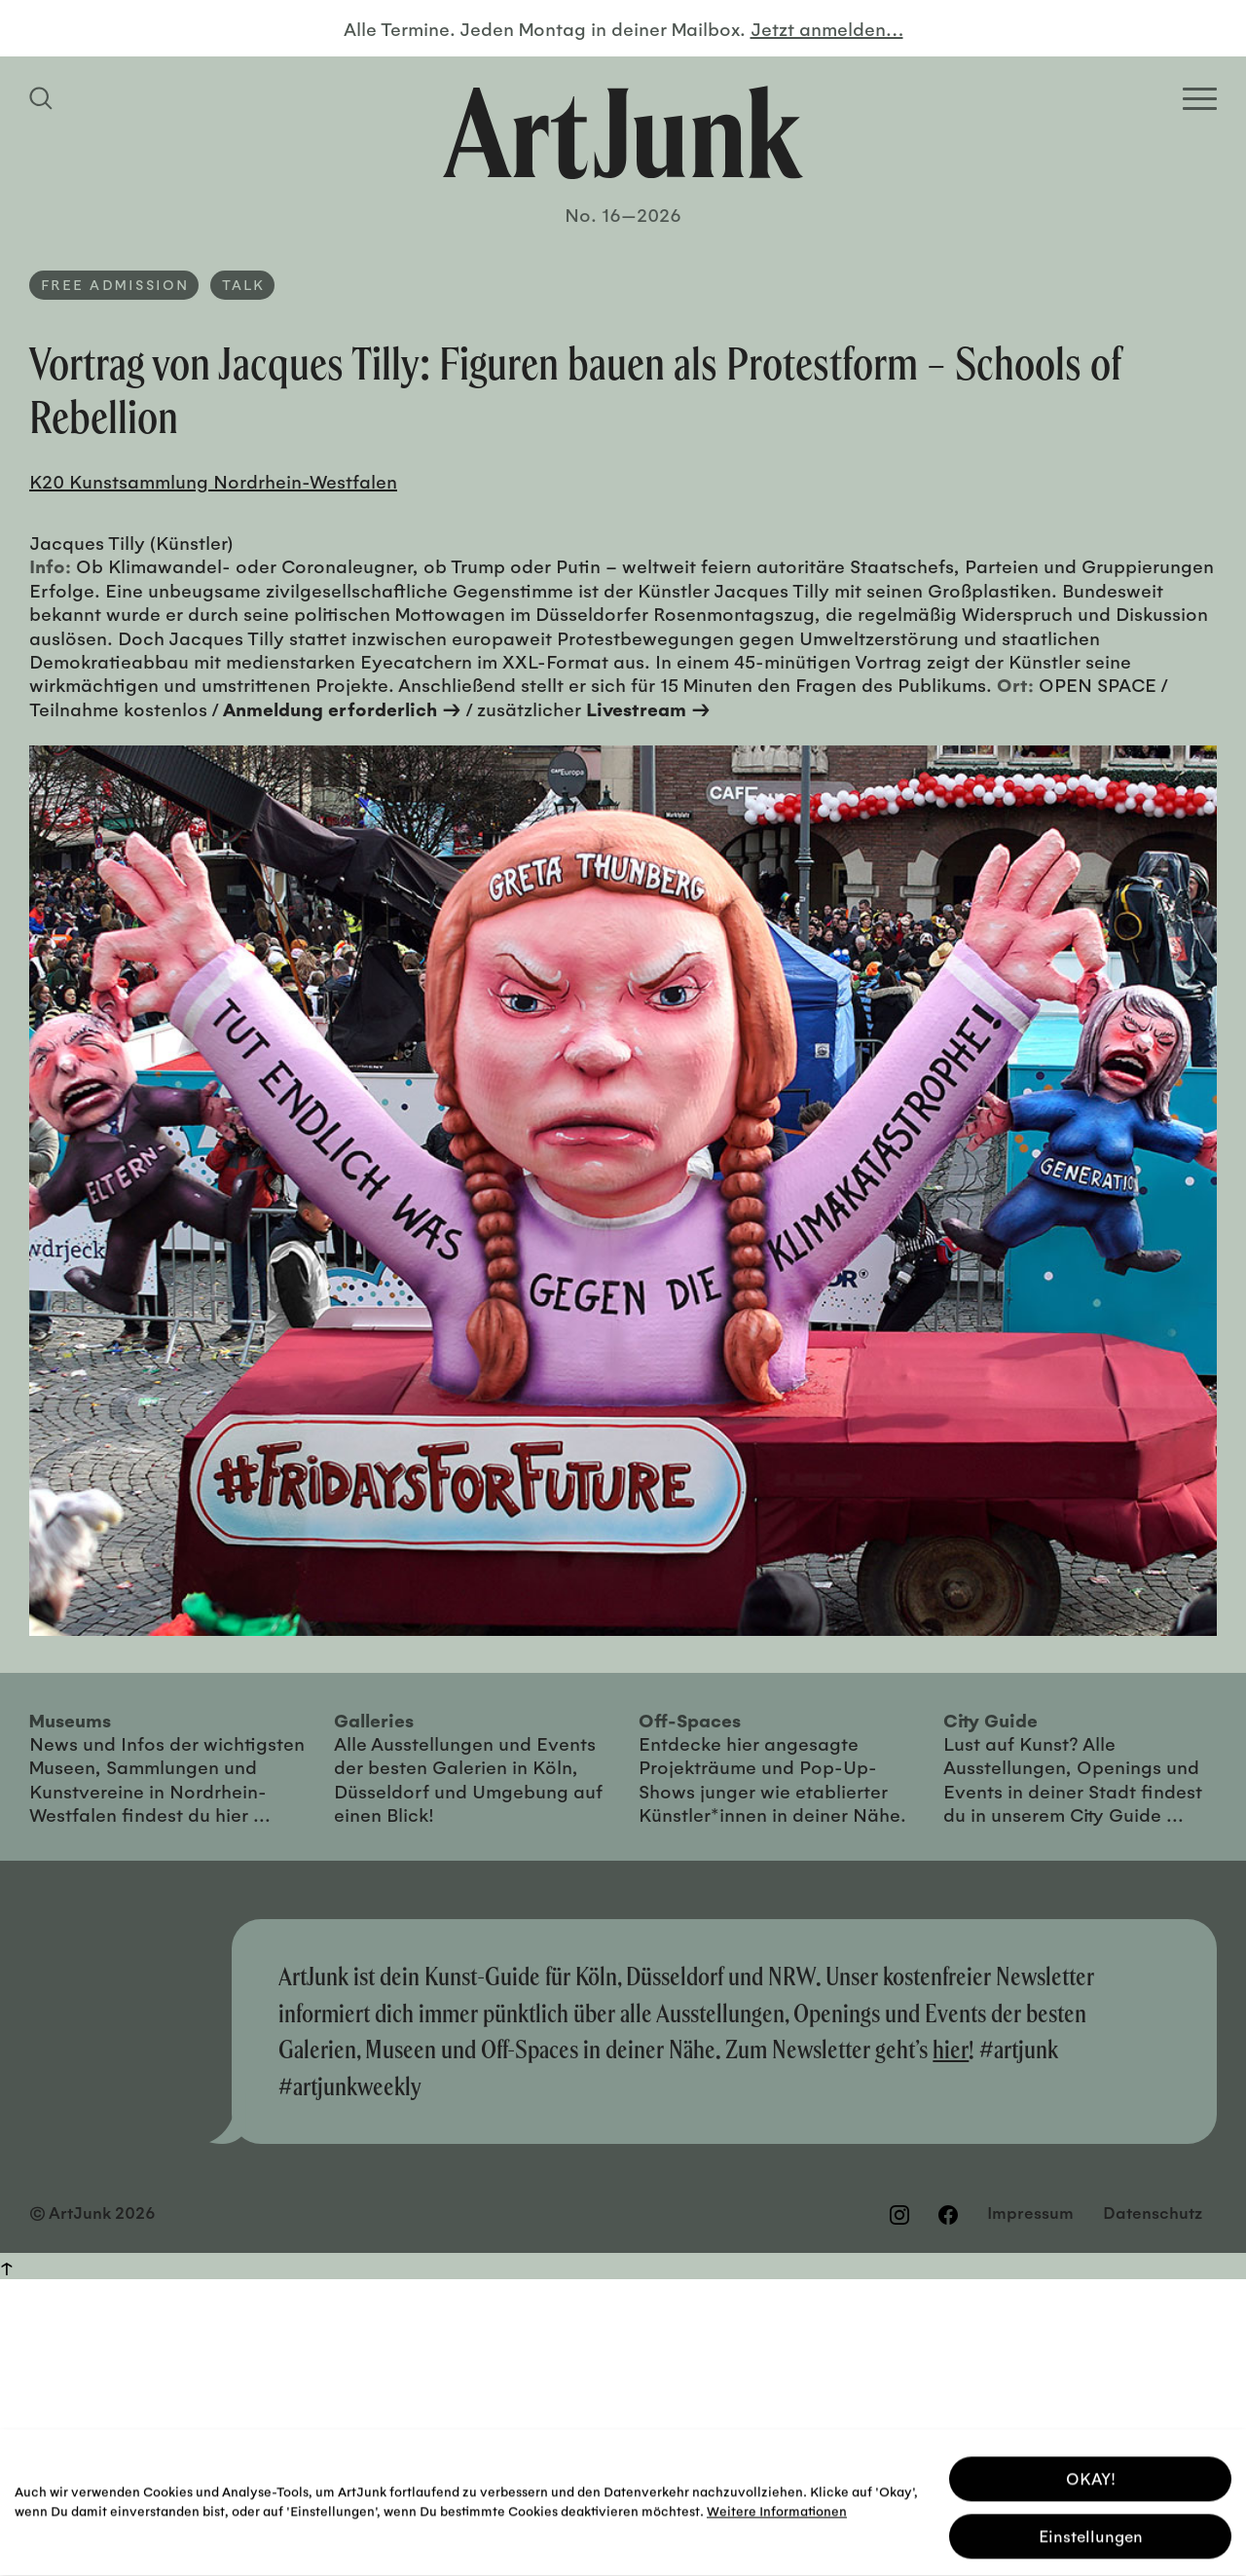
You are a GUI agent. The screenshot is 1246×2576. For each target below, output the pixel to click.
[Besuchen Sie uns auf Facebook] (948, 2215)
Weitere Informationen (777, 2505)
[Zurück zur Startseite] (623, 132)
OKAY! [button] (1091, 2473)
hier (951, 2049)
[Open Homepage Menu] (1200, 99)
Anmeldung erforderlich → (342, 708)
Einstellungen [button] (1091, 2531)
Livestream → (648, 708)
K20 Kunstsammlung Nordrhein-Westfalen (213, 480)
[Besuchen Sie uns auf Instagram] (899, 2215)
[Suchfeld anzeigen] (43, 98)
